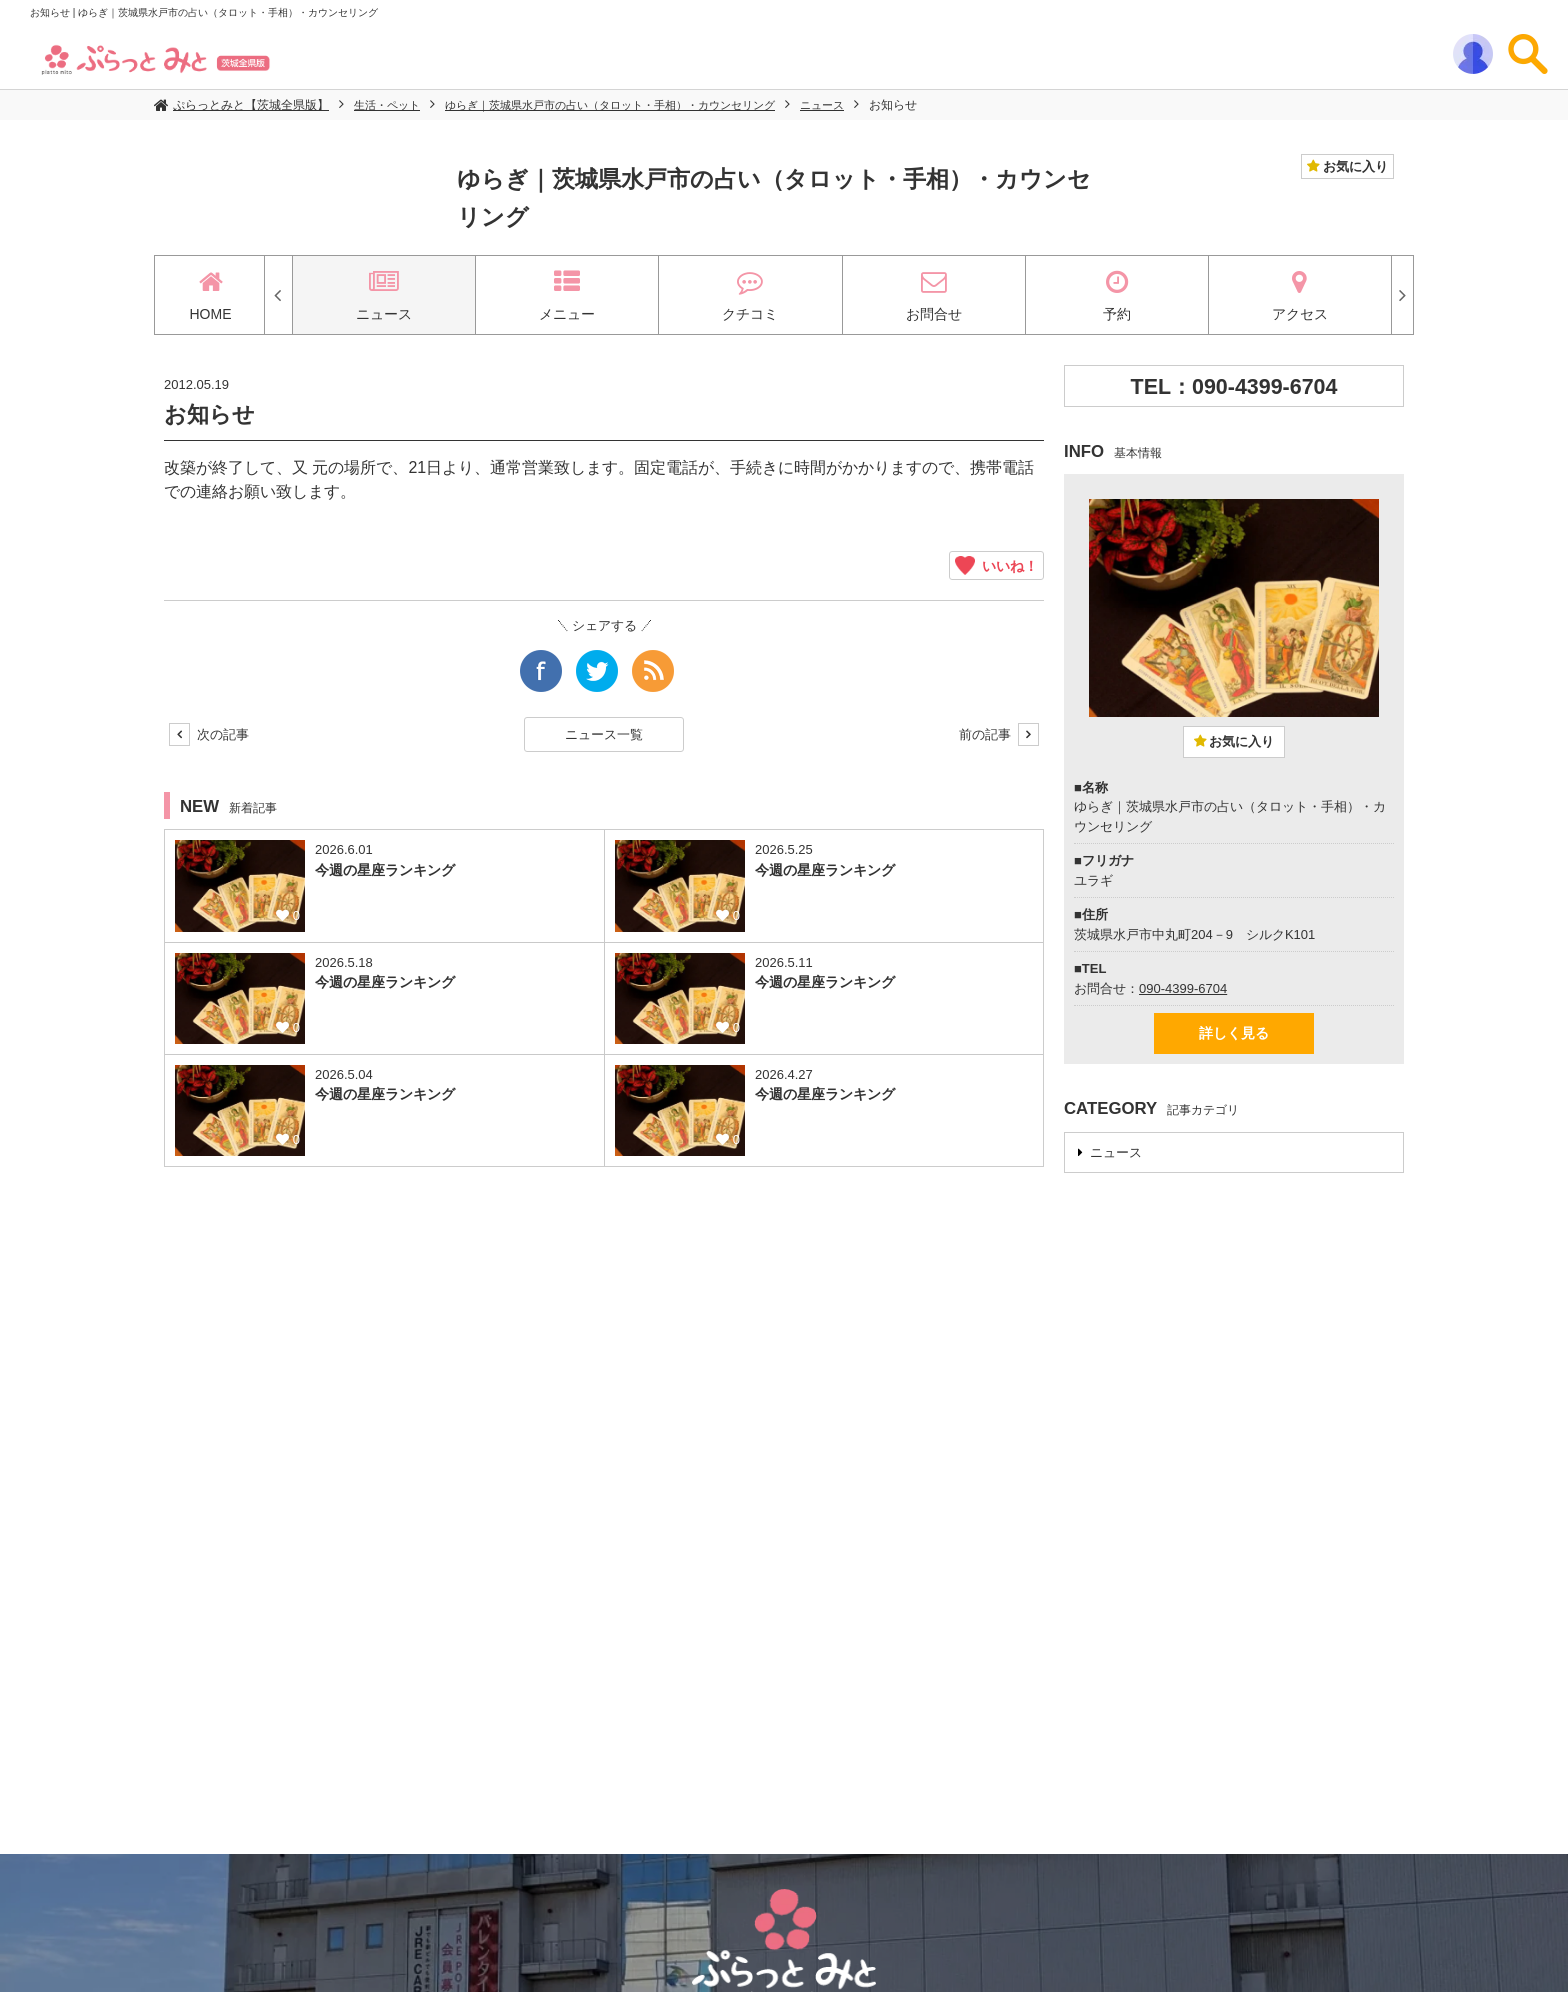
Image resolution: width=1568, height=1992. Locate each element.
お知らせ (933, 105)
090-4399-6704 (1183, 988)
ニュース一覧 (604, 734)
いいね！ (996, 565)
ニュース (860, 105)
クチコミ (750, 296)
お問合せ (934, 296)
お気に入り (1353, 166)
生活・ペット (390, 105)
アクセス (1300, 296)
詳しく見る (1234, 1033)
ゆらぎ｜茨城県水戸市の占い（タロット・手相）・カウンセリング (631, 105)
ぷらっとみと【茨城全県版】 (251, 105)
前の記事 (999, 734)
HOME (210, 296)
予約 (1117, 296)
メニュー (567, 296)
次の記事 (209, 734)
